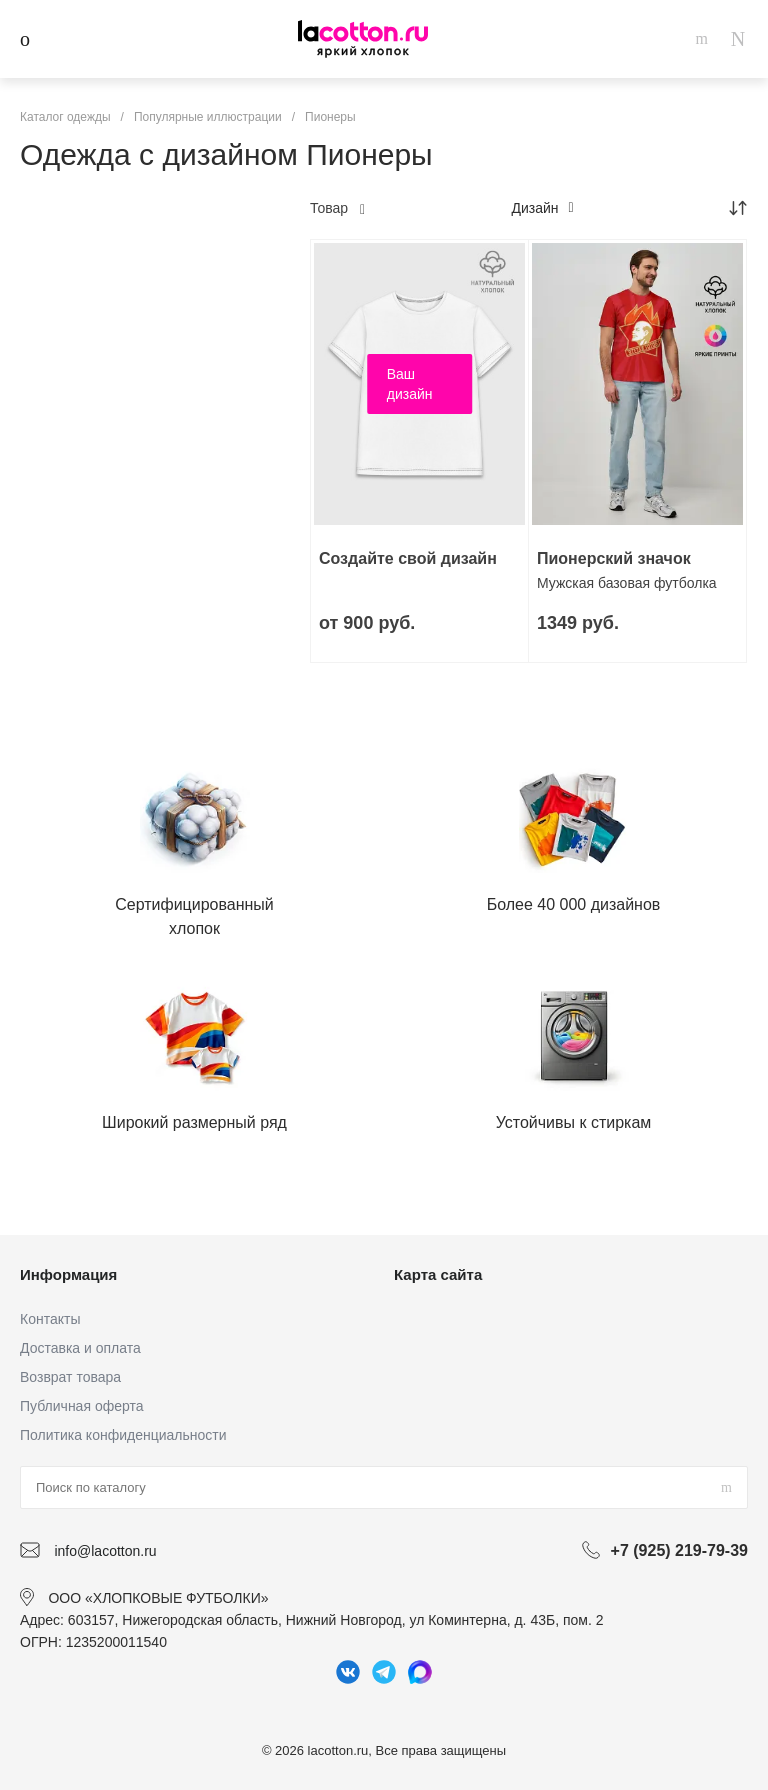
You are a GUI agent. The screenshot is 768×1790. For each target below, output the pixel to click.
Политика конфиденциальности (123, 1435)
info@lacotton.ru (105, 1551)
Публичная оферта (82, 1406)
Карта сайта (438, 1274)
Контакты (50, 1319)
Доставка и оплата (80, 1348)
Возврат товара (70, 1377)
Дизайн (542, 208)
